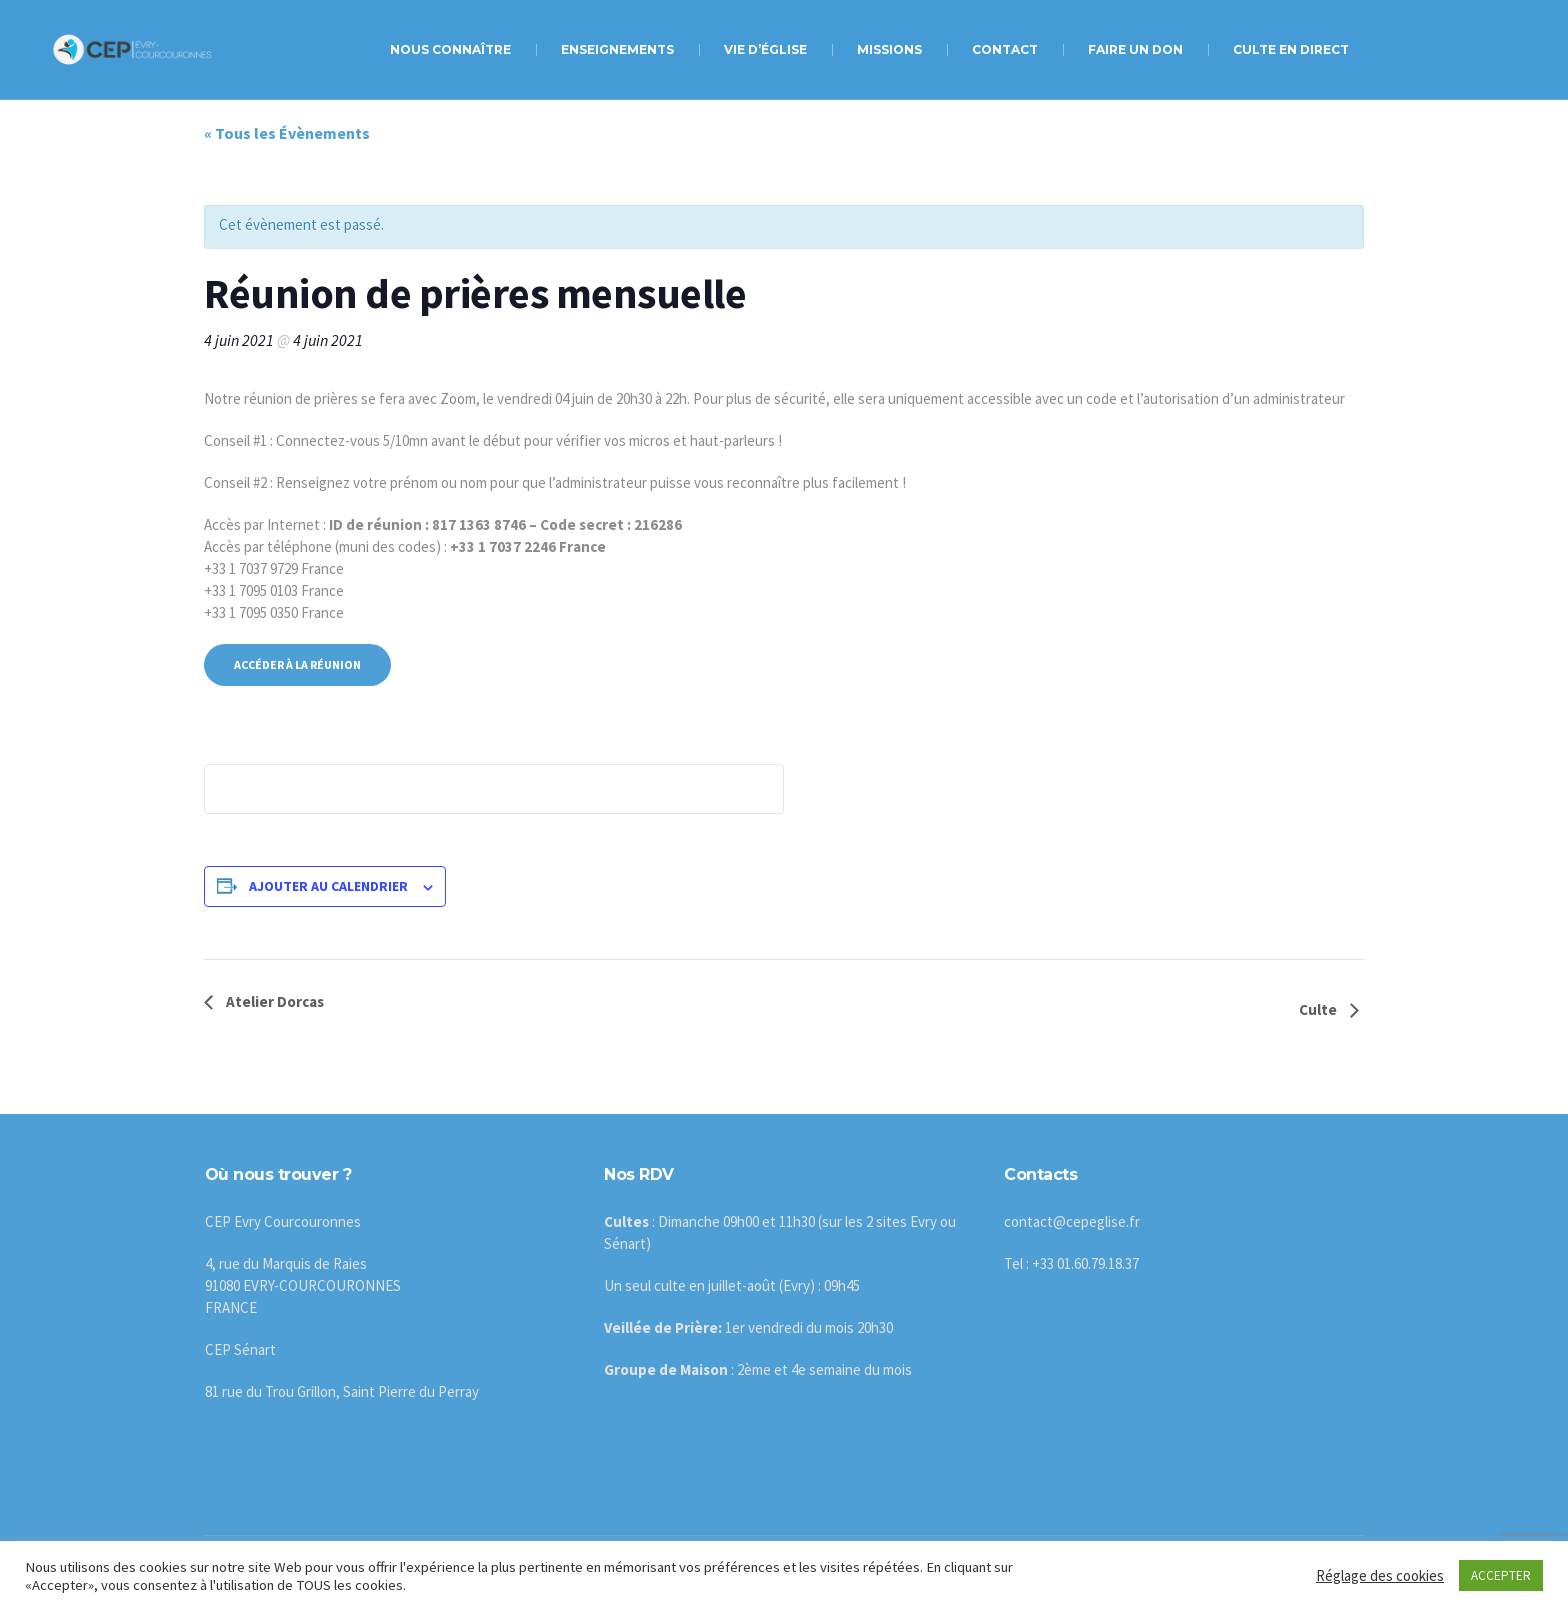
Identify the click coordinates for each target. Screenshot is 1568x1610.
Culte (1319, 1009)
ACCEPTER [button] (1501, 1575)
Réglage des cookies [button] (1380, 1575)
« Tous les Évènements (287, 133)
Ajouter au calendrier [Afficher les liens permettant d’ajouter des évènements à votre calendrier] (328, 886)
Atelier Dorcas (273, 1001)
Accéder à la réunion (297, 664)
